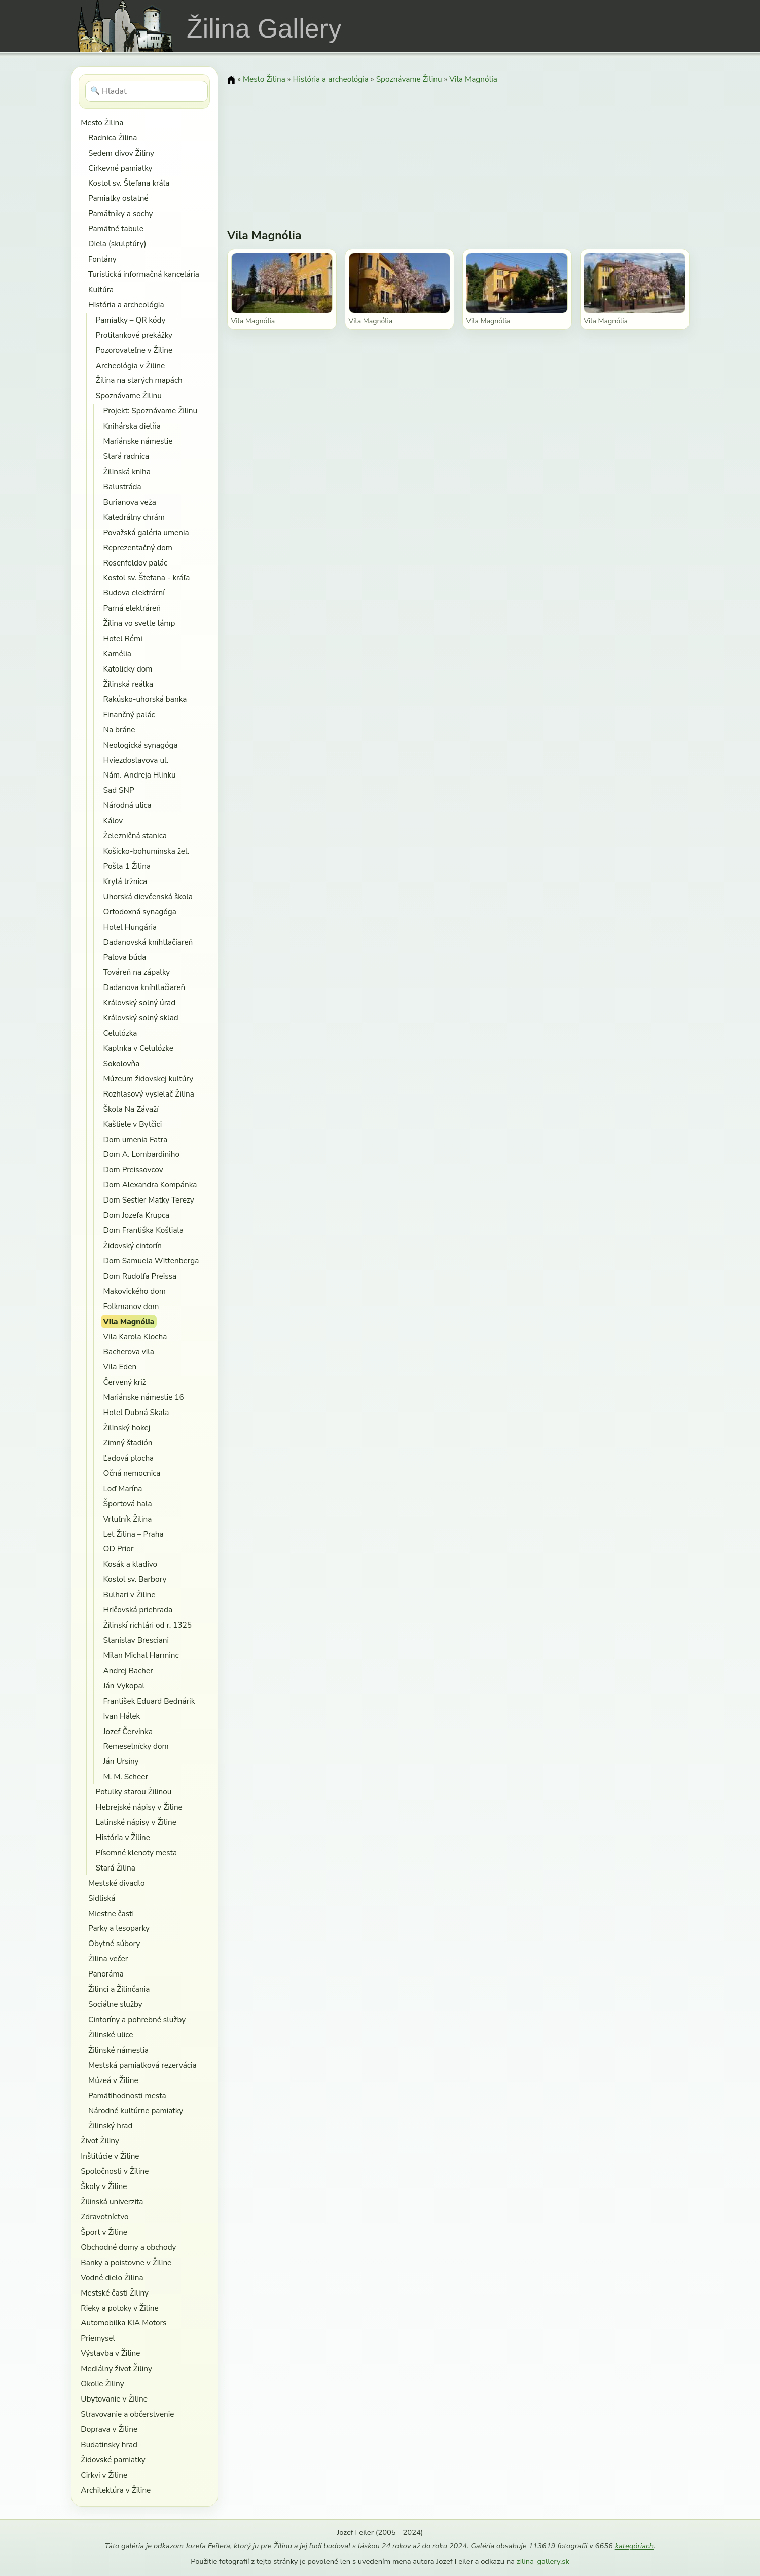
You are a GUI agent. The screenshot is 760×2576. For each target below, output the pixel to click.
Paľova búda (125, 956)
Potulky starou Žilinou (134, 1791)
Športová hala (127, 1503)
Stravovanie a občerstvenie (127, 2414)
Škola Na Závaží (131, 1109)
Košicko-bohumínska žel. (146, 850)
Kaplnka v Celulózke (138, 1048)
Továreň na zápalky (136, 972)
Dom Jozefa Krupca (136, 1215)
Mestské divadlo (116, 1883)
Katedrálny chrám (134, 517)
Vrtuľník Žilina (127, 1518)
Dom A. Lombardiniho (141, 1154)
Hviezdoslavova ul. (136, 760)
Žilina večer (108, 1958)
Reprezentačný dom (137, 547)
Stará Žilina (115, 1867)
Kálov (113, 820)
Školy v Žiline (104, 2186)
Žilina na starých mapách (139, 380)
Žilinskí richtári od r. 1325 (147, 1624)
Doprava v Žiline (109, 2429)
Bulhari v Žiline (129, 1594)
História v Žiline (123, 1837)
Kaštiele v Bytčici (132, 1124)
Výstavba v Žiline (110, 2353)
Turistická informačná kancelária (143, 274)
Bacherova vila (128, 1351)
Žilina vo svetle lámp (139, 623)
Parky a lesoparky (119, 1928)
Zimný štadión (128, 1442)
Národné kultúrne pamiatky (135, 2110)
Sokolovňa (121, 1063)
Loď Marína (122, 1488)
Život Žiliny (100, 2140)
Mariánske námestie (138, 441)
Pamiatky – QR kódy (131, 319)
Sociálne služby (115, 2004)
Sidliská (101, 1898)
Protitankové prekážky (134, 335)
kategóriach (634, 2545)
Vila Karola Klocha (135, 1336)
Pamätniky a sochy (120, 213)
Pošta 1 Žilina (127, 866)
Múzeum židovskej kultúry (148, 1078)
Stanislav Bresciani (136, 1640)
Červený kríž (124, 1382)
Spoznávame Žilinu (129, 395)
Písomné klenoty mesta (136, 1852)
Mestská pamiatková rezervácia (142, 2065)
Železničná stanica (135, 835)
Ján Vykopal (124, 1685)
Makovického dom (134, 1291)
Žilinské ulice (110, 2034)
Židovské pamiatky (113, 2459)
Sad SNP (118, 790)
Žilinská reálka (128, 684)
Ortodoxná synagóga (139, 911)
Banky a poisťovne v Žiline (126, 2262)
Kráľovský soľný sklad (140, 1017)
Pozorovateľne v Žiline (134, 350)
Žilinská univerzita (112, 2201)
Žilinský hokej (127, 1427)
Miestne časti (111, 1913)
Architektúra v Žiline (116, 2490)
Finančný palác (129, 714)
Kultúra (101, 289)
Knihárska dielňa (132, 425)
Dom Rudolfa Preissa (140, 1276)
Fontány (102, 259)
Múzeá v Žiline (113, 2080)
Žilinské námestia (118, 2049)
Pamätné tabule (115, 228)
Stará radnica (126, 456)
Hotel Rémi (122, 638)
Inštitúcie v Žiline (110, 2155)
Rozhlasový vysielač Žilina (148, 1093)
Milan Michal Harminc (141, 1655)
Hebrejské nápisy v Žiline (139, 1807)
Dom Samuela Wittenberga (151, 1260)
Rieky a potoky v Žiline (119, 2308)
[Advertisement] (458, 150)
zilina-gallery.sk (543, 2561)
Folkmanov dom (131, 1306)
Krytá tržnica (125, 881)
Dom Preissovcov (133, 1169)
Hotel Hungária (130, 927)
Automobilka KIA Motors (123, 2322)
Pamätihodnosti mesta (127, 2095)
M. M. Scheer (125, 1776)
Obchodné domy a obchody (128, 2247)
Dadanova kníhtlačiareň (144, 987)
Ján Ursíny (121, 1761)
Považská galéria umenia (146, 532)
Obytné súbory (114, 1943)
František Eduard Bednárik (149, 1701)
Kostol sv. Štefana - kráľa (146, 577)
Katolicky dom (128, 668)
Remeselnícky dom (136, 1746)
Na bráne (119, 729)
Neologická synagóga (140, 744)
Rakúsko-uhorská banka (145, 699)
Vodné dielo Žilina (112, 2277)
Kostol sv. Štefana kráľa (128, 183)
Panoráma (106, 1973)
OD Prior (118, 1548)
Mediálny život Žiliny (116, 2368)
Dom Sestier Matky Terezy (148, 1199)
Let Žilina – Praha (133, 1534)
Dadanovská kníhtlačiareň (148, 942)
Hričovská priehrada (138, 1609)
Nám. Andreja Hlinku (139, 774)
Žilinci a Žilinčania (119, 1989)
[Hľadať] (146, 91)
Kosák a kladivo (130, 1564)
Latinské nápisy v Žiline (136, 1822)
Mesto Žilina (102, 122)
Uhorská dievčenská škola (148, 896)
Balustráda (122, 486)
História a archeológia (126, 304)
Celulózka (120, 1033)
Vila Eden (120, 1366)
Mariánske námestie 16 (143, 1397)
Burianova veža (129, 502)
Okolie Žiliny (102, 2383)
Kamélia (117, 653)
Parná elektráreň (132, 608)
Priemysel (98, 2338)
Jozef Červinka (128, 1731)
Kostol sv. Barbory (135, 1579)
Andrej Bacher (128, 1670)
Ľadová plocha (128, 1458)
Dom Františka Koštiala (143, 1230)
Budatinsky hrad (109, 2444)
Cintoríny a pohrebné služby (137, 2019)
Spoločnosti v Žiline (115, 2171)
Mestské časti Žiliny (115, 2292)
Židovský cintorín (132, 1245)
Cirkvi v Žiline (104, 2474)
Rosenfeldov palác (135, 562)
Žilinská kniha (127, 471)
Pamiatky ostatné (118, 198)
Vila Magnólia (129, 1321)
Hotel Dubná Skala (136, 1412)
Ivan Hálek (121, 1716)
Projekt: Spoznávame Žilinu (150, 410)
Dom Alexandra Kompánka (150, 1184)
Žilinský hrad (110, 2125)
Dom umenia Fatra (135, 1139)
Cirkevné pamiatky (120, 168)
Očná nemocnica (132, 1473)
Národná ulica (127, 805)
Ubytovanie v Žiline (114, 2398)
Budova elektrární (134, 592)
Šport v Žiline (104, 2232)
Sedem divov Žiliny (121, 153)
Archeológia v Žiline (130, 365)
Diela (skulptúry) (117, 243)
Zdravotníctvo (104, 2216)
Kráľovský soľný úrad (139, 1002)
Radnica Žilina (112, 137)
